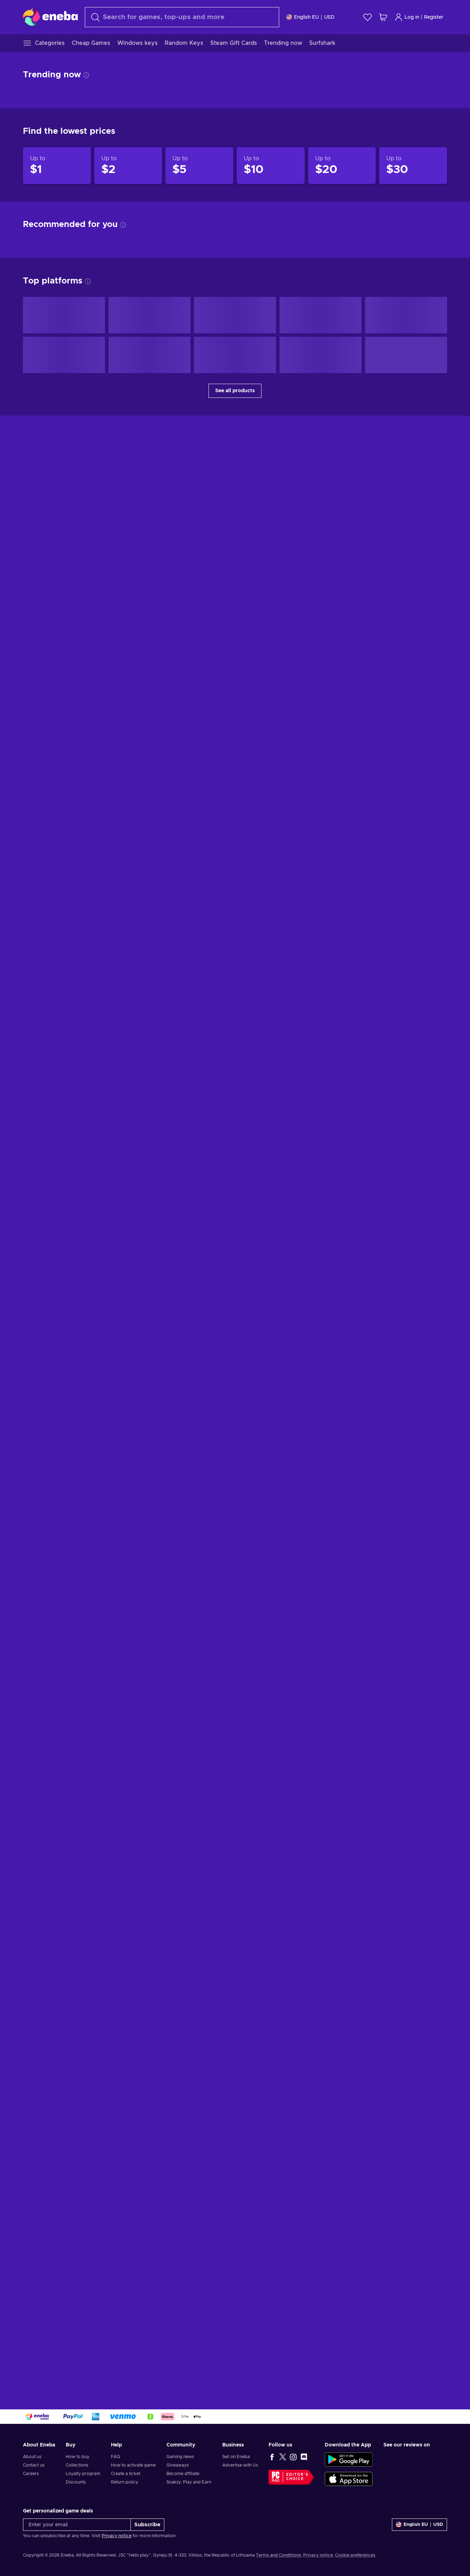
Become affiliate (182, 2474)
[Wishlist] (367, 17)
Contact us (34, 2465)
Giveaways (177, 2465)
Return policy (124, 2482)
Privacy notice (116, 2536)
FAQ (115, 2457)
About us (32, 2457)
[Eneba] (50, 16)
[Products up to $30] (413, 165)
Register (433, 17)
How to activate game (133, 2465)
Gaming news (180, 2457)
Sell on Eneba (236, 2457)
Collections (77, 2465)
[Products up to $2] (128, 165)
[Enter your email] (77, 2524)
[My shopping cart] (383, 17)
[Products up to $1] (57, 165)
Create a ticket (125, 2474)
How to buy (77, 2457)
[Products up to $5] (199, 165)
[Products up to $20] (342, 165)
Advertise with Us (240, 2465)
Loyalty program (83, 2474)
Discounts (76, 2482)
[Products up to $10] (271, 165)
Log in (406, 17)
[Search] (182, 17)
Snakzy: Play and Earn (188, 2482)
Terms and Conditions (278, 2555)
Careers (31, 2474)
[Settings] (310, 17)
